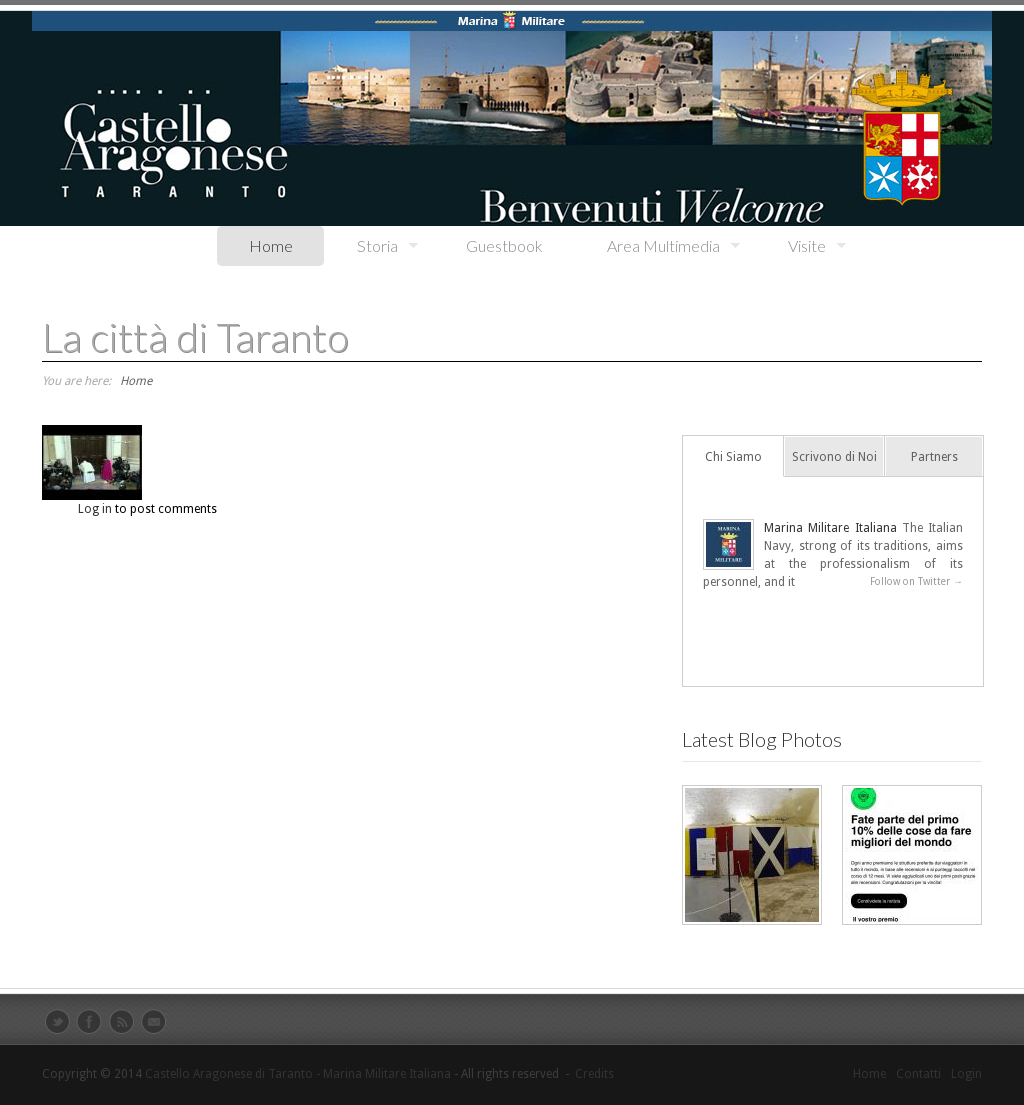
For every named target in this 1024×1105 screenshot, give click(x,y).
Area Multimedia (657, 246)
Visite (801, 246)
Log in (95, 509)
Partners (934, 457)
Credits (594, 1074)
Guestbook (504, 245)
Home (271, 245)
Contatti (918, 1074)
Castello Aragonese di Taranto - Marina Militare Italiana (298, 1074)
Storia (371, 246)
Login (966, 1074)
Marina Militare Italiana (830, 528)
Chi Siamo (733, 457)
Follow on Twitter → (916, 581)
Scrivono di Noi (834, 457)
